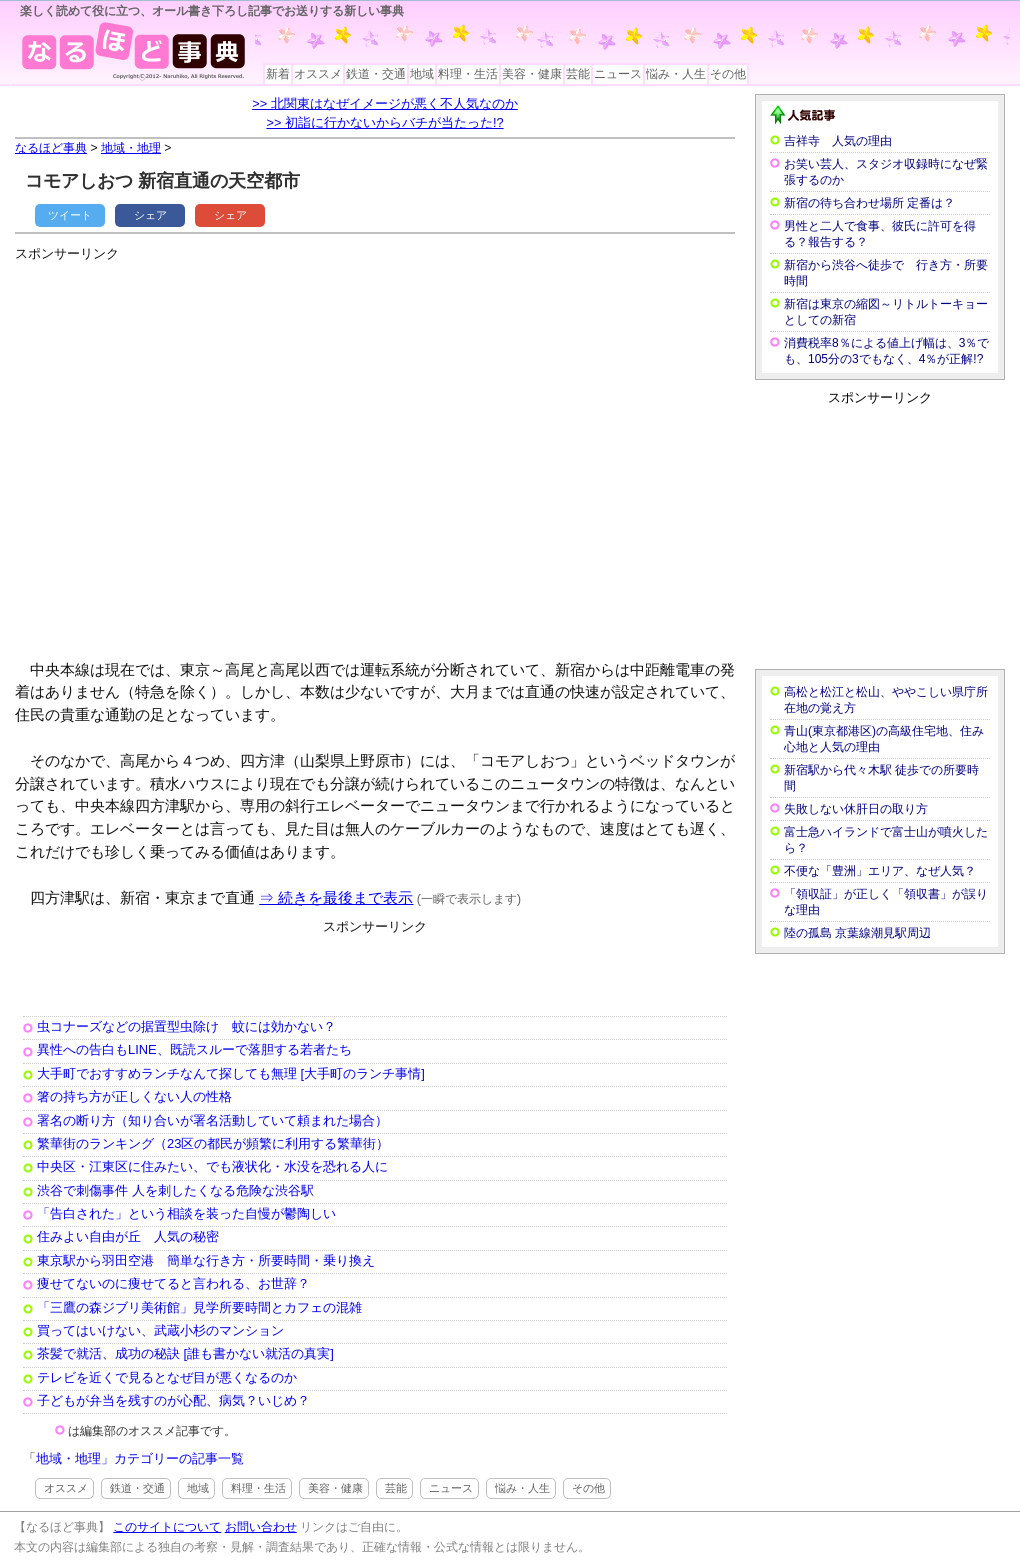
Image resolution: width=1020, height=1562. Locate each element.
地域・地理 (131, 148)
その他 (728, 74)
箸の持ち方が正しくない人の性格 (134, 1096)
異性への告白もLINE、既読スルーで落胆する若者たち (194, 1049)
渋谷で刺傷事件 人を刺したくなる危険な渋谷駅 (175, 1190)
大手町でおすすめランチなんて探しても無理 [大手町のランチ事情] (231, 1073)
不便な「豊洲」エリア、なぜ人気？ (880, 871)
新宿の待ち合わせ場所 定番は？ (869, 203)
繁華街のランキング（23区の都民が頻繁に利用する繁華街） (213, 1143)
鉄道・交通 (376, 74)
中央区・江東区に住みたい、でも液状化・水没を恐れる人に (212, 1166)
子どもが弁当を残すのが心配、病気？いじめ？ (173, 1400)
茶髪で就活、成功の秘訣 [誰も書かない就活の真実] (185, 1353)
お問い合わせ (261, 1527)
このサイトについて (167, 1527)
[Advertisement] (187, 452)
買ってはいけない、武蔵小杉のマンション (160, 1330)
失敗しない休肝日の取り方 (856, 809)
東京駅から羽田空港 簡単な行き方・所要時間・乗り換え (206, 1260)
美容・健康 (532, 74)
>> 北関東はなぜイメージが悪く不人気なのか (385, 103)
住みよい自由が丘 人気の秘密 (128, 1236)
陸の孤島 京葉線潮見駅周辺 (857, 933)
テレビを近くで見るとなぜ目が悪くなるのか (167, 1377)
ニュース (618, 74)
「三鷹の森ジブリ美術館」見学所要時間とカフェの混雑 (199, 1307)
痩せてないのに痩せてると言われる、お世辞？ (173, 1283)
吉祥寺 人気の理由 (838, 141)
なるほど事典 (51, 148)
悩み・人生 (676, 74)
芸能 (578, 74)
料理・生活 (468, 74)
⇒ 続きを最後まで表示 (336, 897)
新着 (278, 74)
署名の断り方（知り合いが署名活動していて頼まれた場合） (212, 1120)
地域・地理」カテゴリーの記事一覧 (140, 1458)
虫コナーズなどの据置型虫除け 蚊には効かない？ (186, 1026)
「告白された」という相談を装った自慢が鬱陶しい (186, 1213)
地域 (422, 74)
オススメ (318, 74)
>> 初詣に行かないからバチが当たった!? (384, 122)
